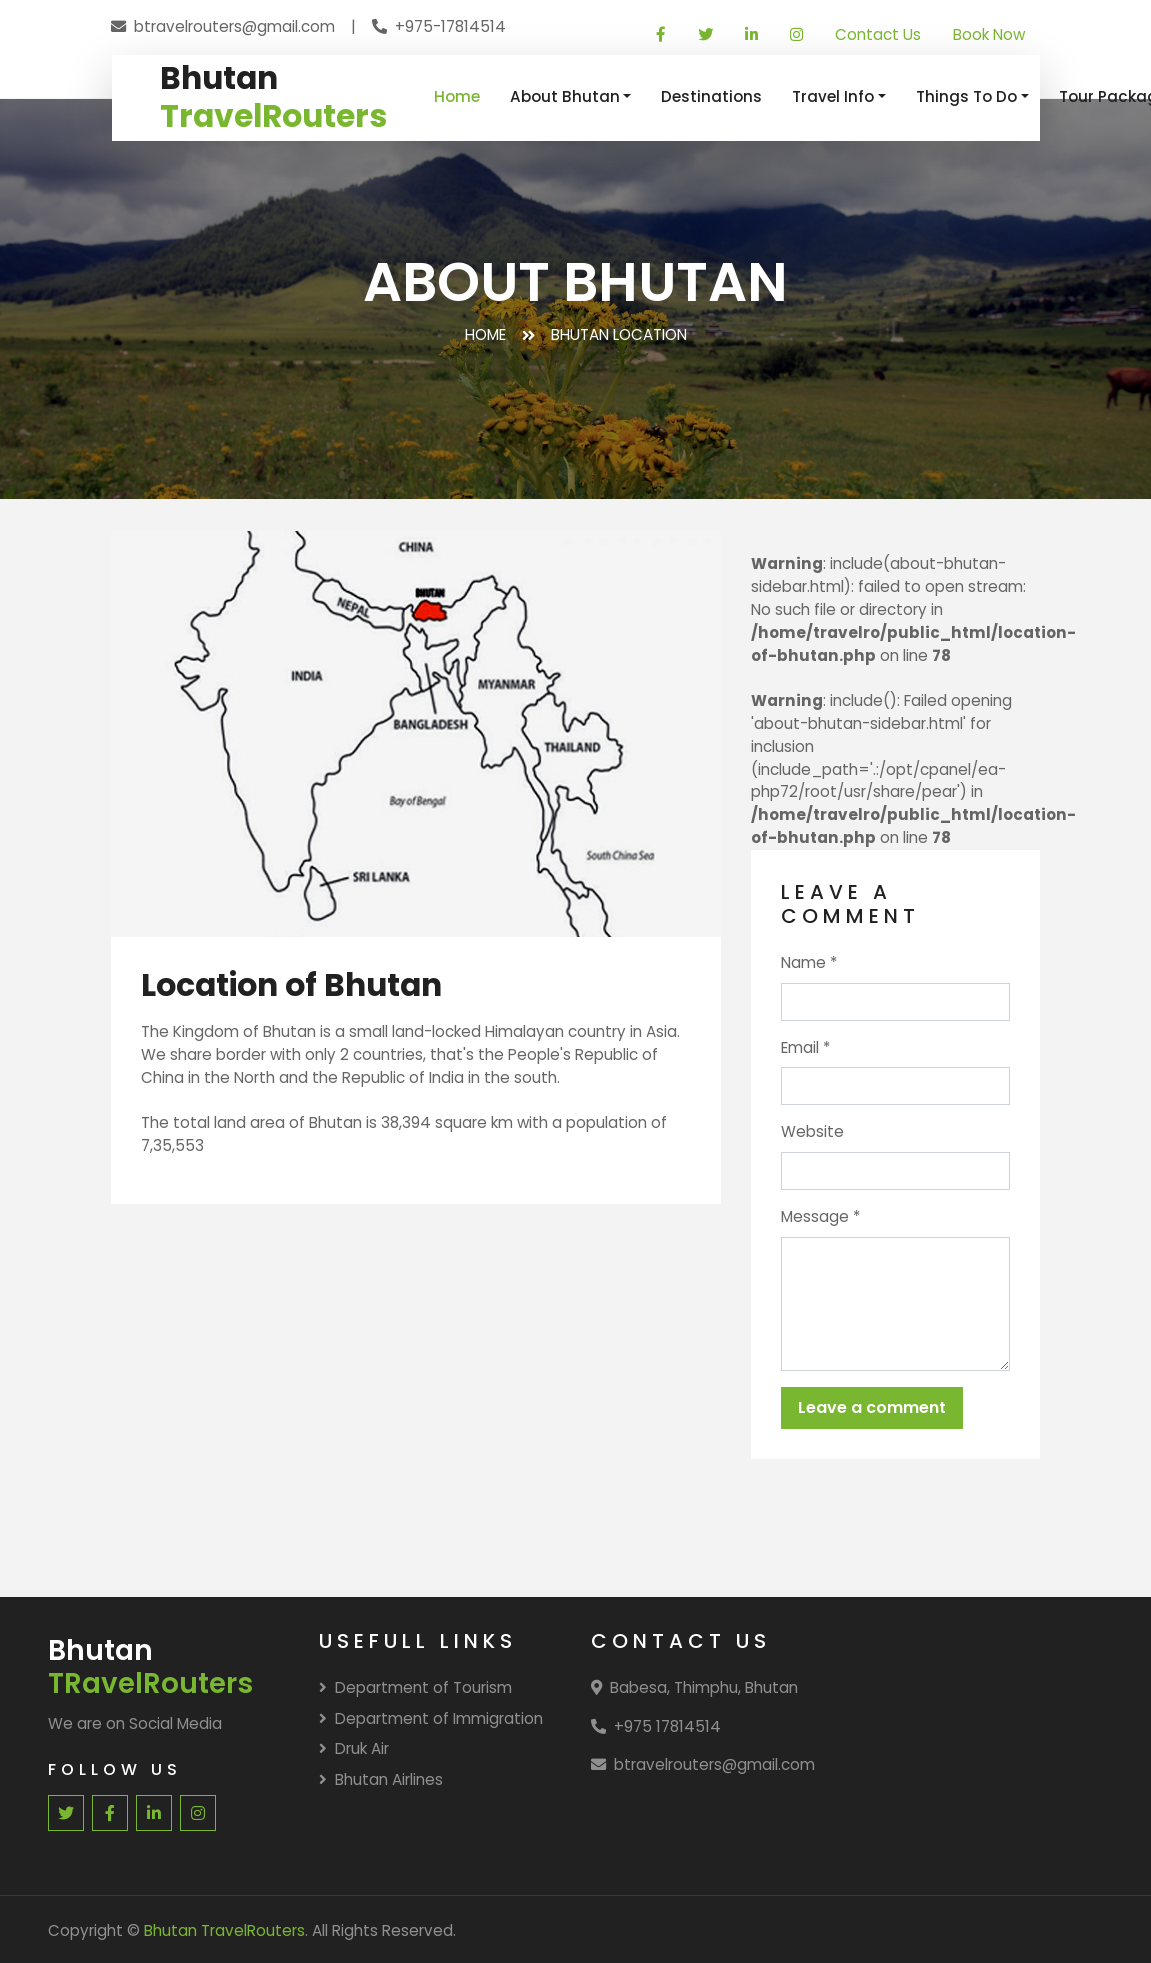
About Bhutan (565, 96)
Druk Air (354, 1748)
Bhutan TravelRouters (224, 1930)
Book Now (989, 34)
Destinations (711, 96)
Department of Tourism (415, 1687)
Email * (805, 1047)
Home (457, 96)
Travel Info (833, 96)
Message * (820, 1216)
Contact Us (878, 34)
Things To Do (966, 96)
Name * (809, 962)
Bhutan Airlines (381, 1779)
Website (812, 1131)
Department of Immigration (431, 1718)
